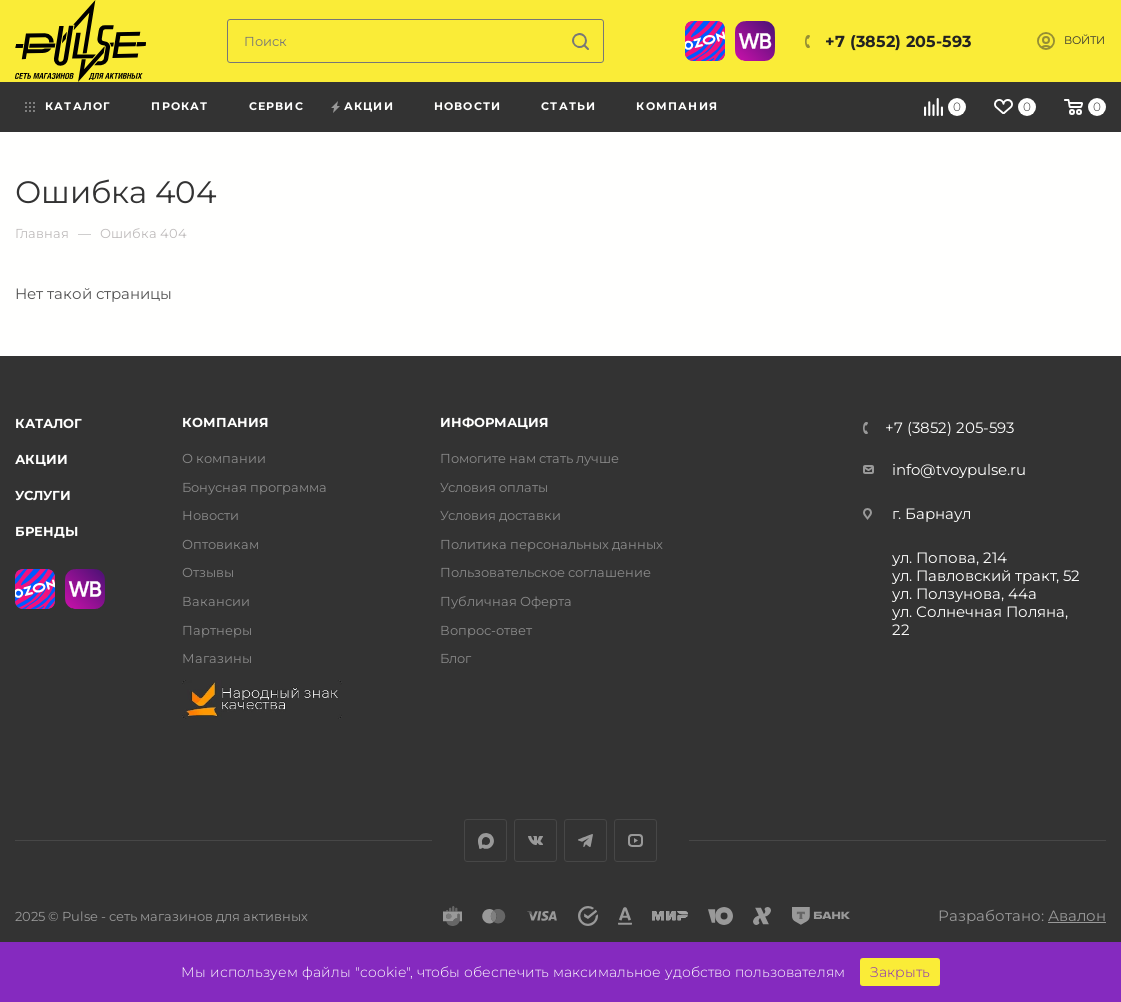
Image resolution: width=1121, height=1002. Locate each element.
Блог (455, 658)
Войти (1084, 40)
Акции (41, 459)
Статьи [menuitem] (568, 106)
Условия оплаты (494, 487)
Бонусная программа (254, 487)
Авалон (1077, 915)
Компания (225, 422)
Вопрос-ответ (486, 630)
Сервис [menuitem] (276, 106)
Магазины (217, 658)
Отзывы (208, 572)
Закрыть (900, 972)
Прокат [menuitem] (179, 106)
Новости (210, 515)
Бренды (46, 531)
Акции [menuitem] (369, 106)
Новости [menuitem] (467, 106)
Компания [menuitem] (677, 106)
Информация (494, 422)
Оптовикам (220, 544)
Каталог (48, 423)
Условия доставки (500, 515)
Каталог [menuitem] (78, 106)
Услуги (43, 495)
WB (755, 41)
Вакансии (216, 601)
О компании (224, 458)
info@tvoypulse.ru (959, 469)
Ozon (705, 41)
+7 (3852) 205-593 (898, 41)
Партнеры (217, 630)
